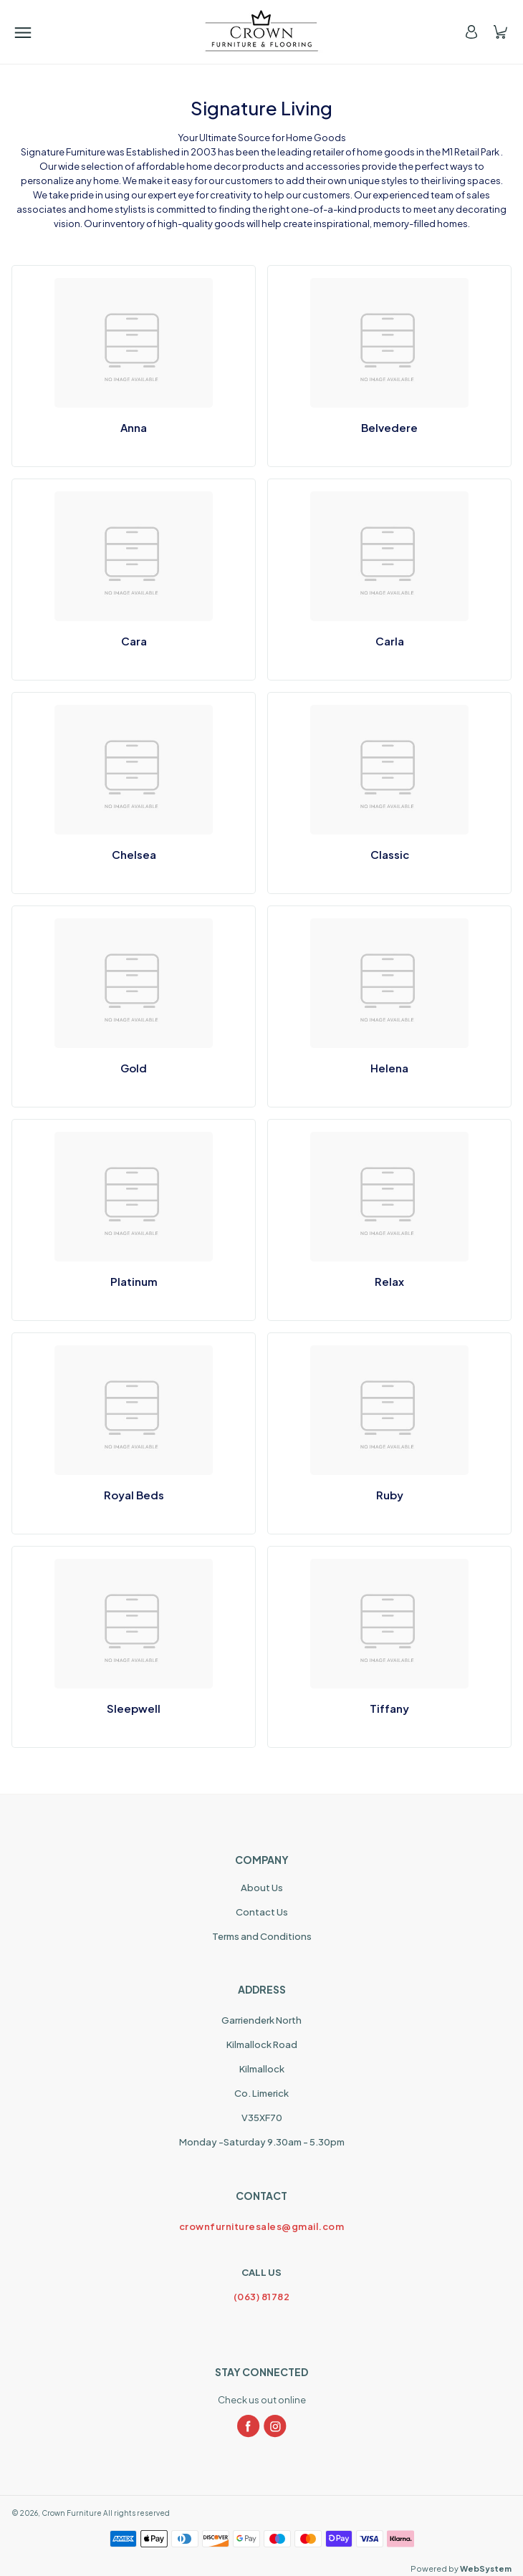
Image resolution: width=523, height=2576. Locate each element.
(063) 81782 (262, 2296)
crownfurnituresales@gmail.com (262, 2226)
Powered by (461, 2568)
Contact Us (262, 1912)
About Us (262, 1887)
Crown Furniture (72, 2513)
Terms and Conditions (262, 1936)
